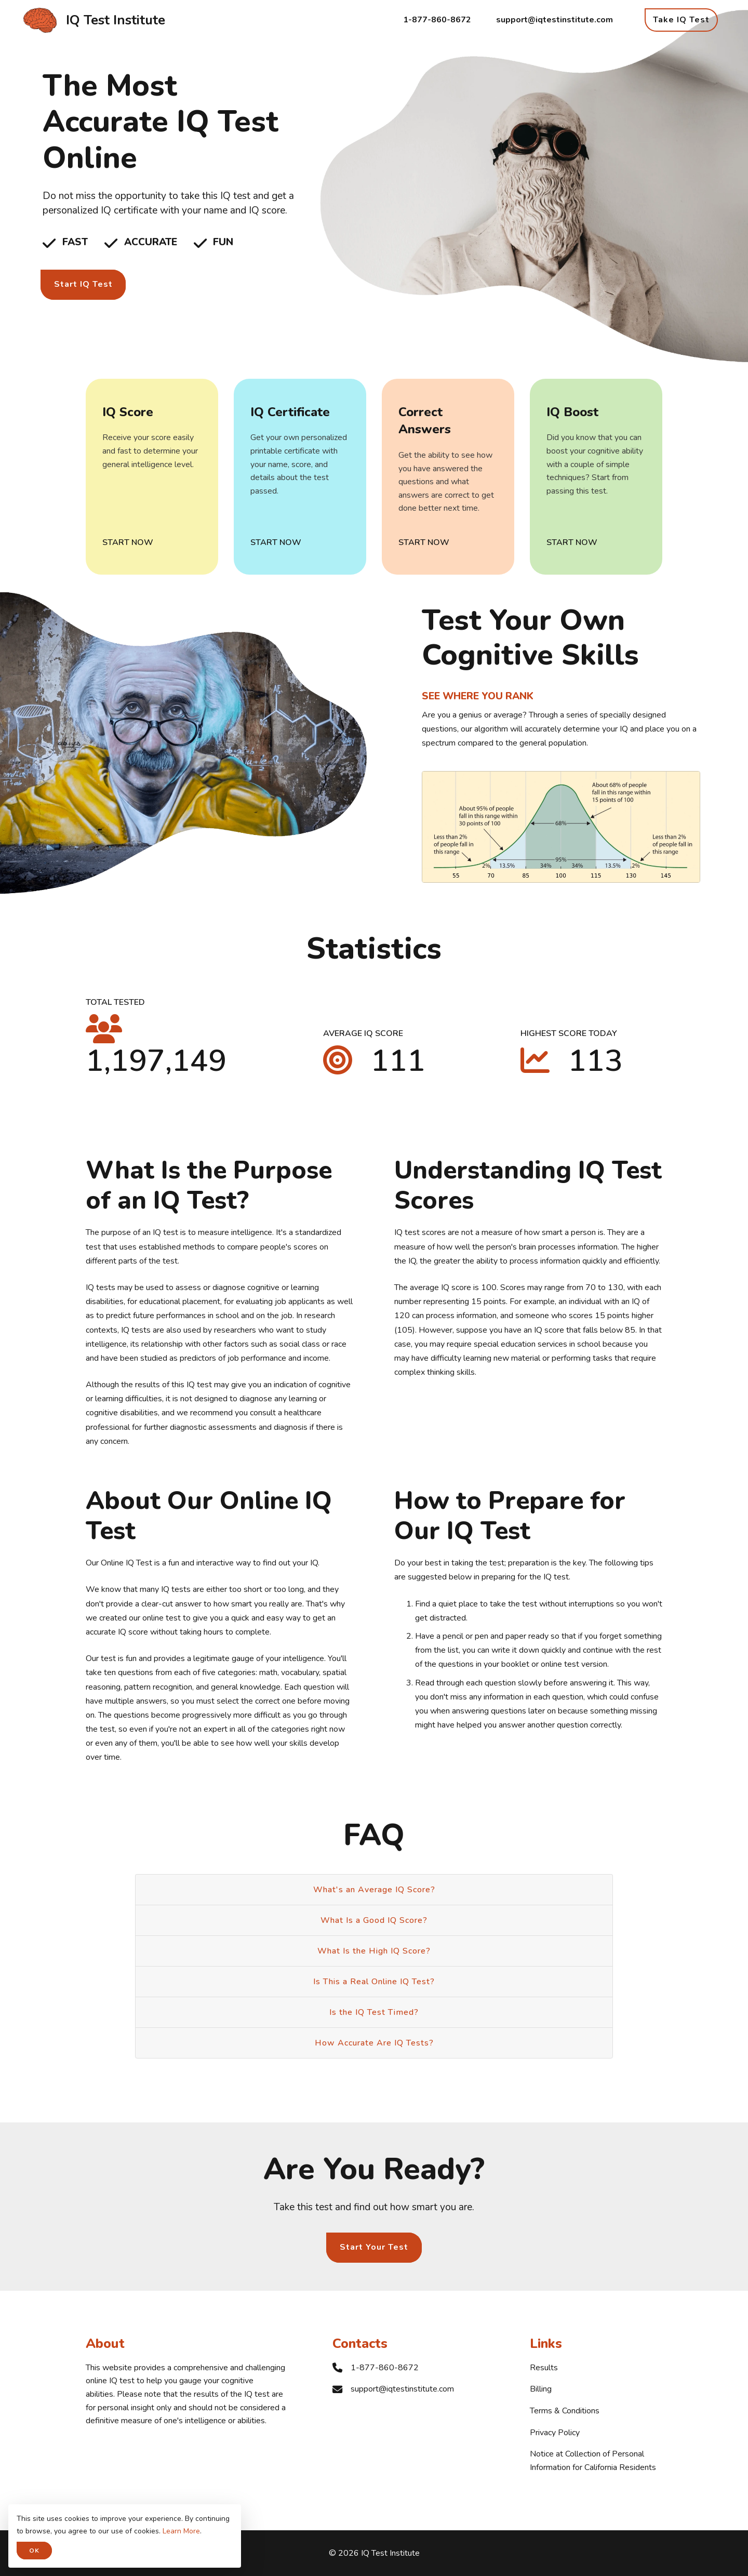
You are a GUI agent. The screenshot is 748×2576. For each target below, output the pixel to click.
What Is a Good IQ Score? (374, 1920)
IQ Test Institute (115, 20)
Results (544, 2367)
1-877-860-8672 (437, 19)
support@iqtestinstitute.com (554, 19)
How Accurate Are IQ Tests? (374, 2043)
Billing (541, 2389)
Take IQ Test (681, 19)
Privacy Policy (555, 2432)
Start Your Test (374, 2247)
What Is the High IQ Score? (374, 1951)
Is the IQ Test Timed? (374, 2012)
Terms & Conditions (564, 2410)
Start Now (127, 542)
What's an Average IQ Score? (374, 1889)
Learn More (181, 2531)
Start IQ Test (83, 284)
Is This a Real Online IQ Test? (374, 1981)
